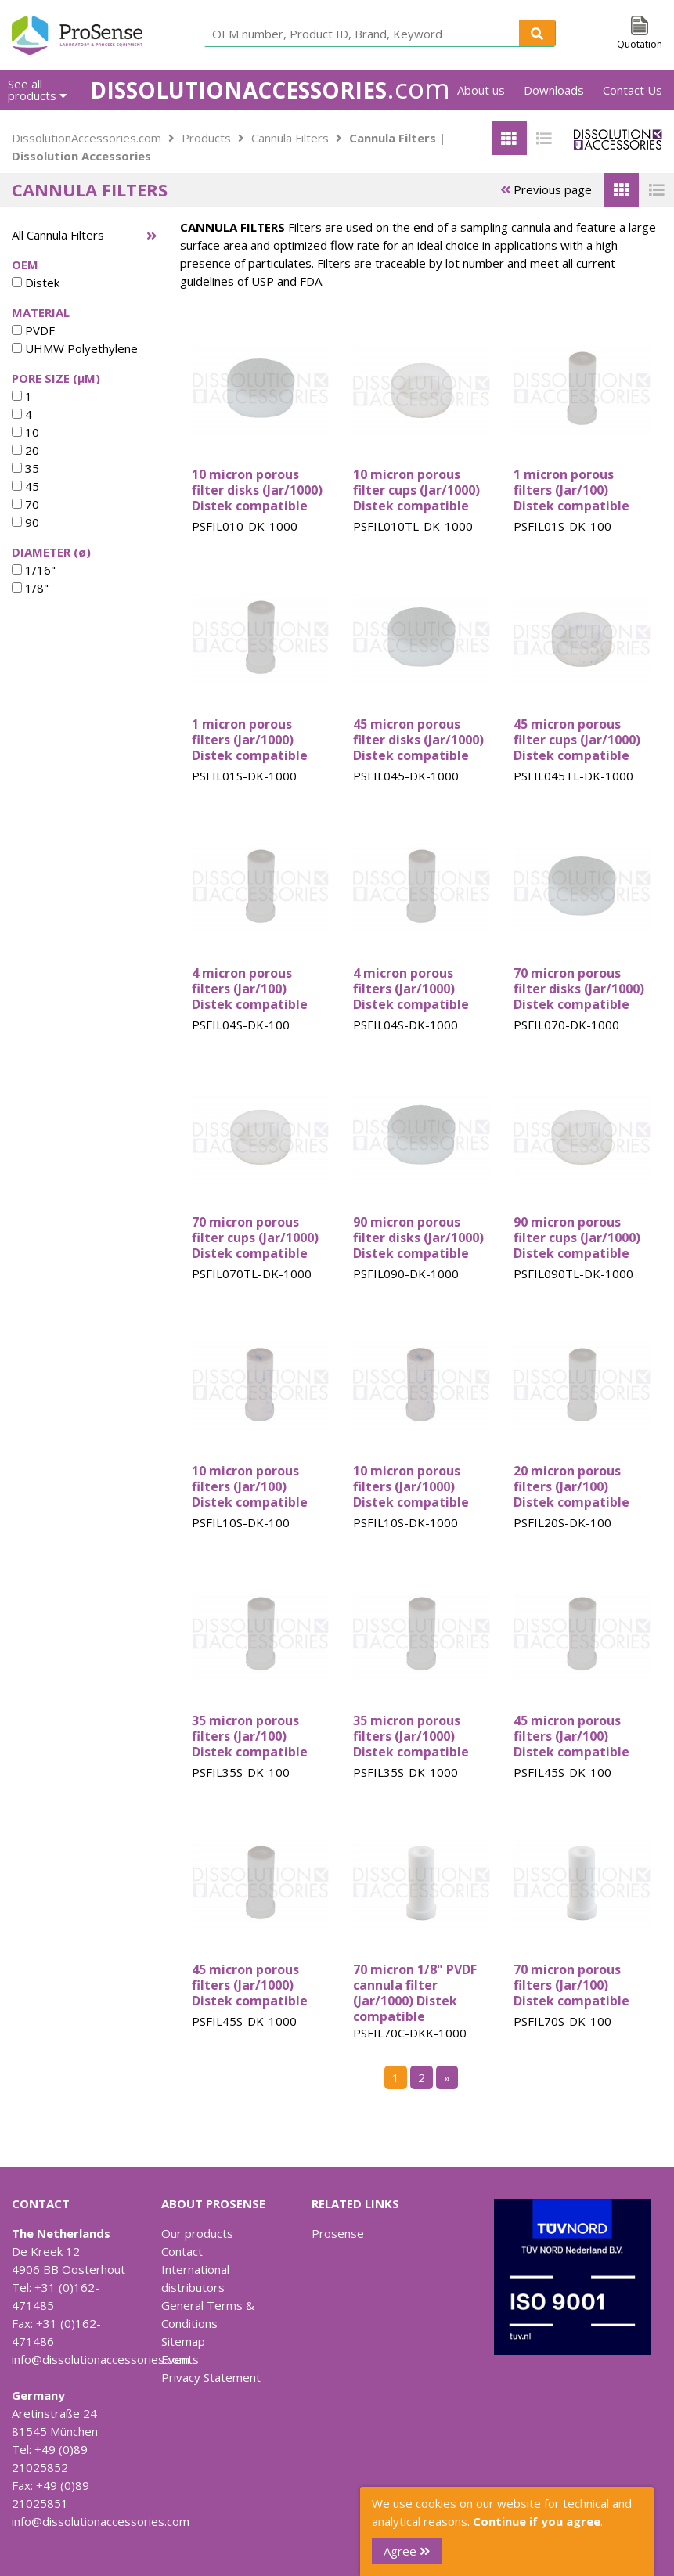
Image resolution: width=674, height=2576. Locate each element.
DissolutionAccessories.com (86, 138)
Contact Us (632, 90)
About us (481, 90)
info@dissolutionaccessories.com (100, 2359)
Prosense (338, 2233)
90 (25, 522)
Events (180, 2359)
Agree (407, 2551)
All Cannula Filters (58, 235)
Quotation (639, 44)
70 (25, 504)
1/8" (30, 588)
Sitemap (183, 2341)
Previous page (546, 189)
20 (25, 450)
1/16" (34, 570)
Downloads (554, 90)
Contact (182, 2251)
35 (25, 468)
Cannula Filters (290, 138)
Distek (35, 282)
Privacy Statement (211, 2377)
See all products (37, 89)
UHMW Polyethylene (75, 348)
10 (25, 432)
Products (206, 138)
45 (25, 486)
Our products (197, 2233)
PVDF (33, 330)
